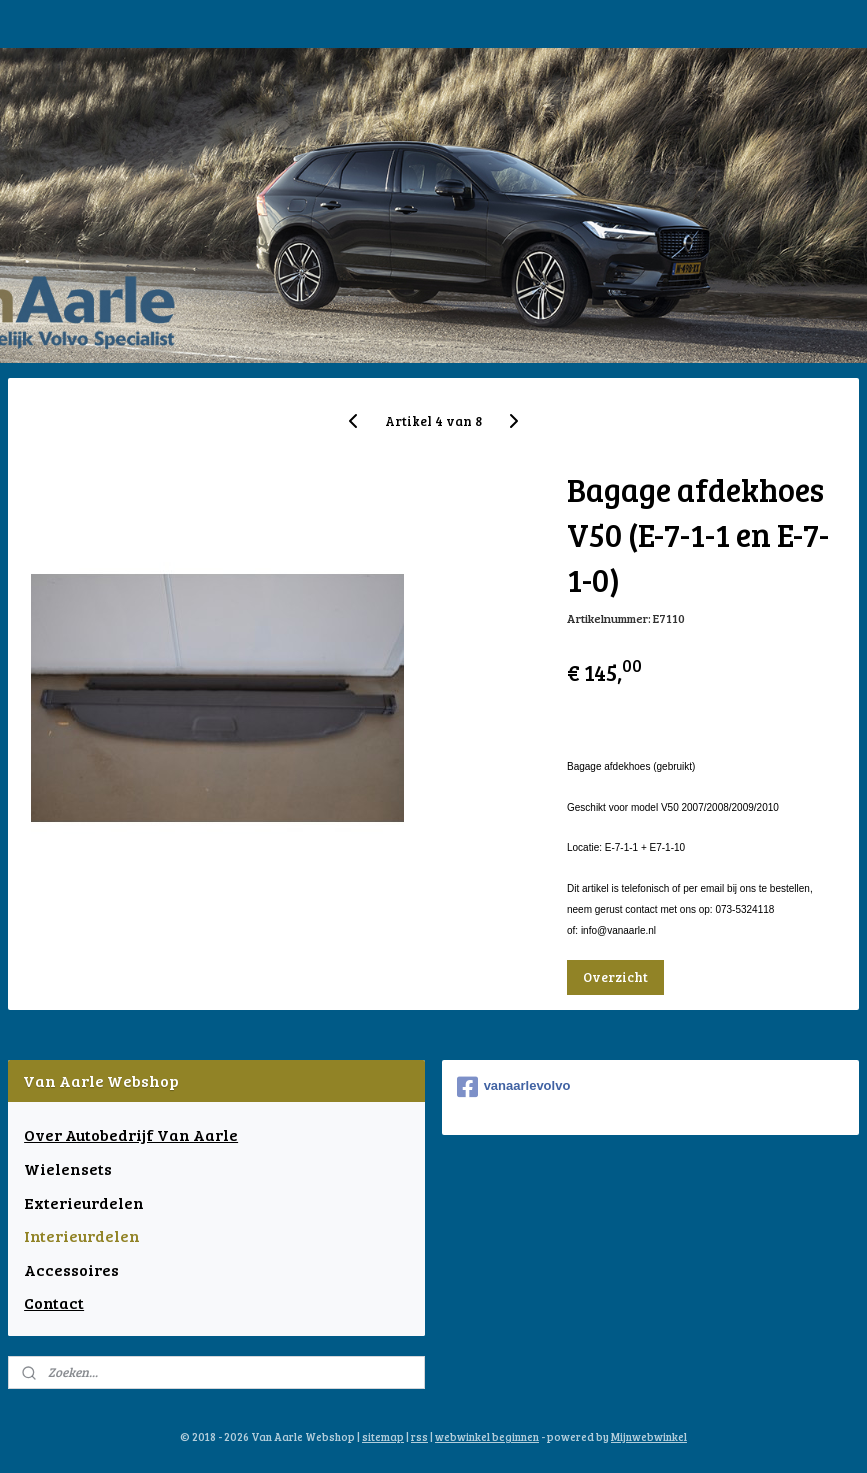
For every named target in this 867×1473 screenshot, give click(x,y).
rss (419, 1436)
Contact (54, 1302)
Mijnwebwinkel (649, 1436)
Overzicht (615, 977)
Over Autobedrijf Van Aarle (131, 1134)
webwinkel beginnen (487, 1436)
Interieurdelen (82, 1235)
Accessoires (71, 1269)
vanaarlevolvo (514, 1087)
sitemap (383, 1436)
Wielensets (68, 1168)
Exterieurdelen (84, 1202)
